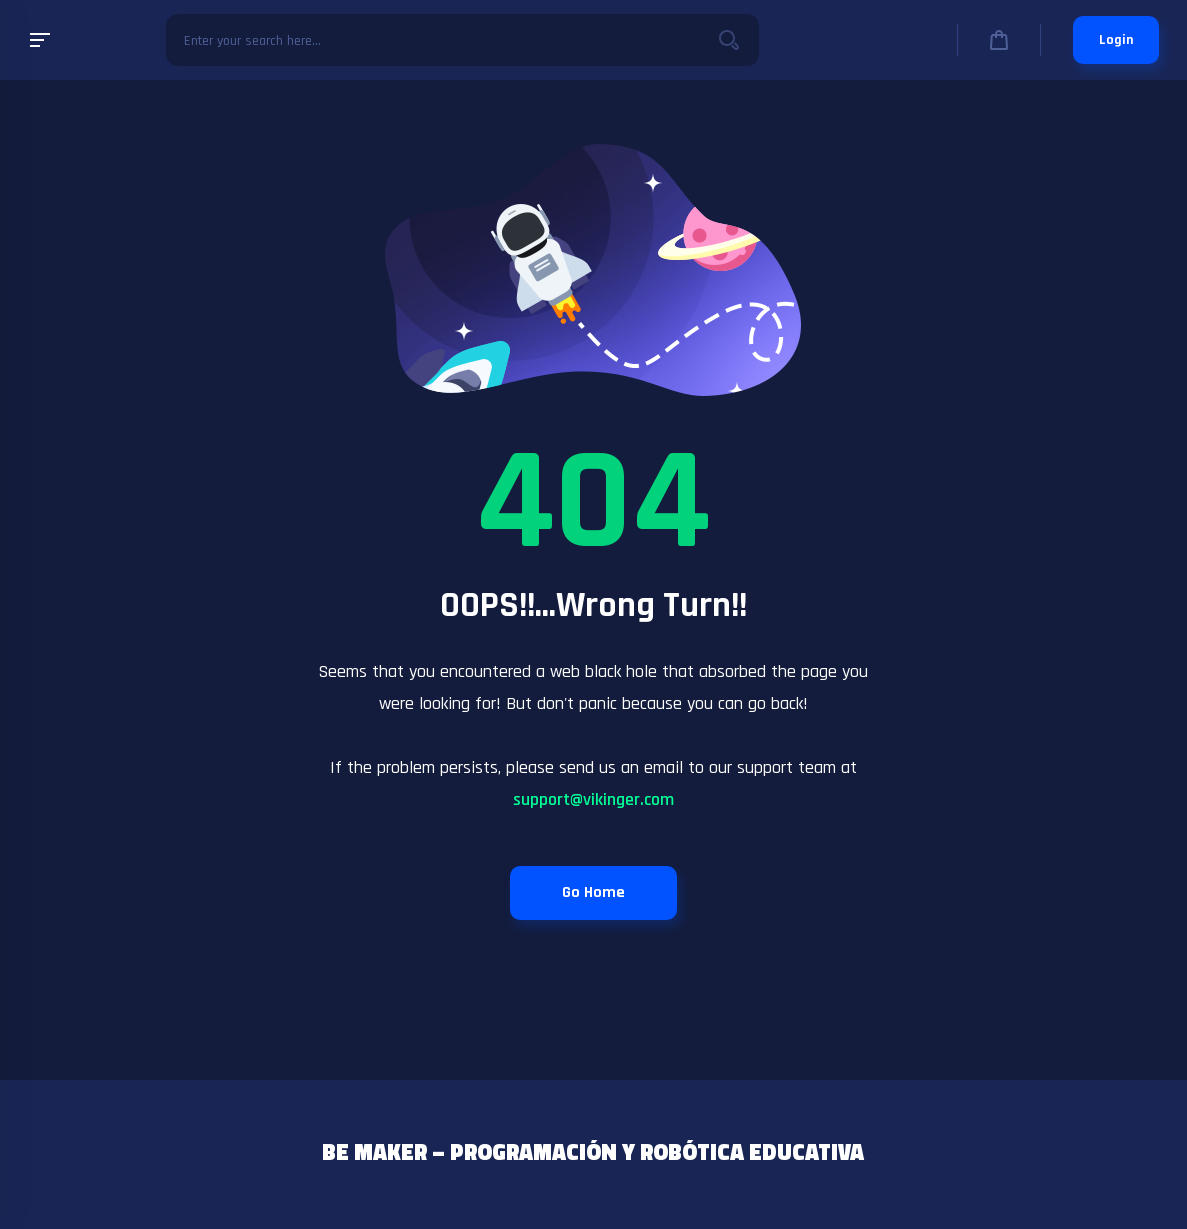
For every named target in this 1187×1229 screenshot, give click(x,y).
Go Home (593, 892)
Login (1116, 40)
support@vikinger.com (593, 799)
